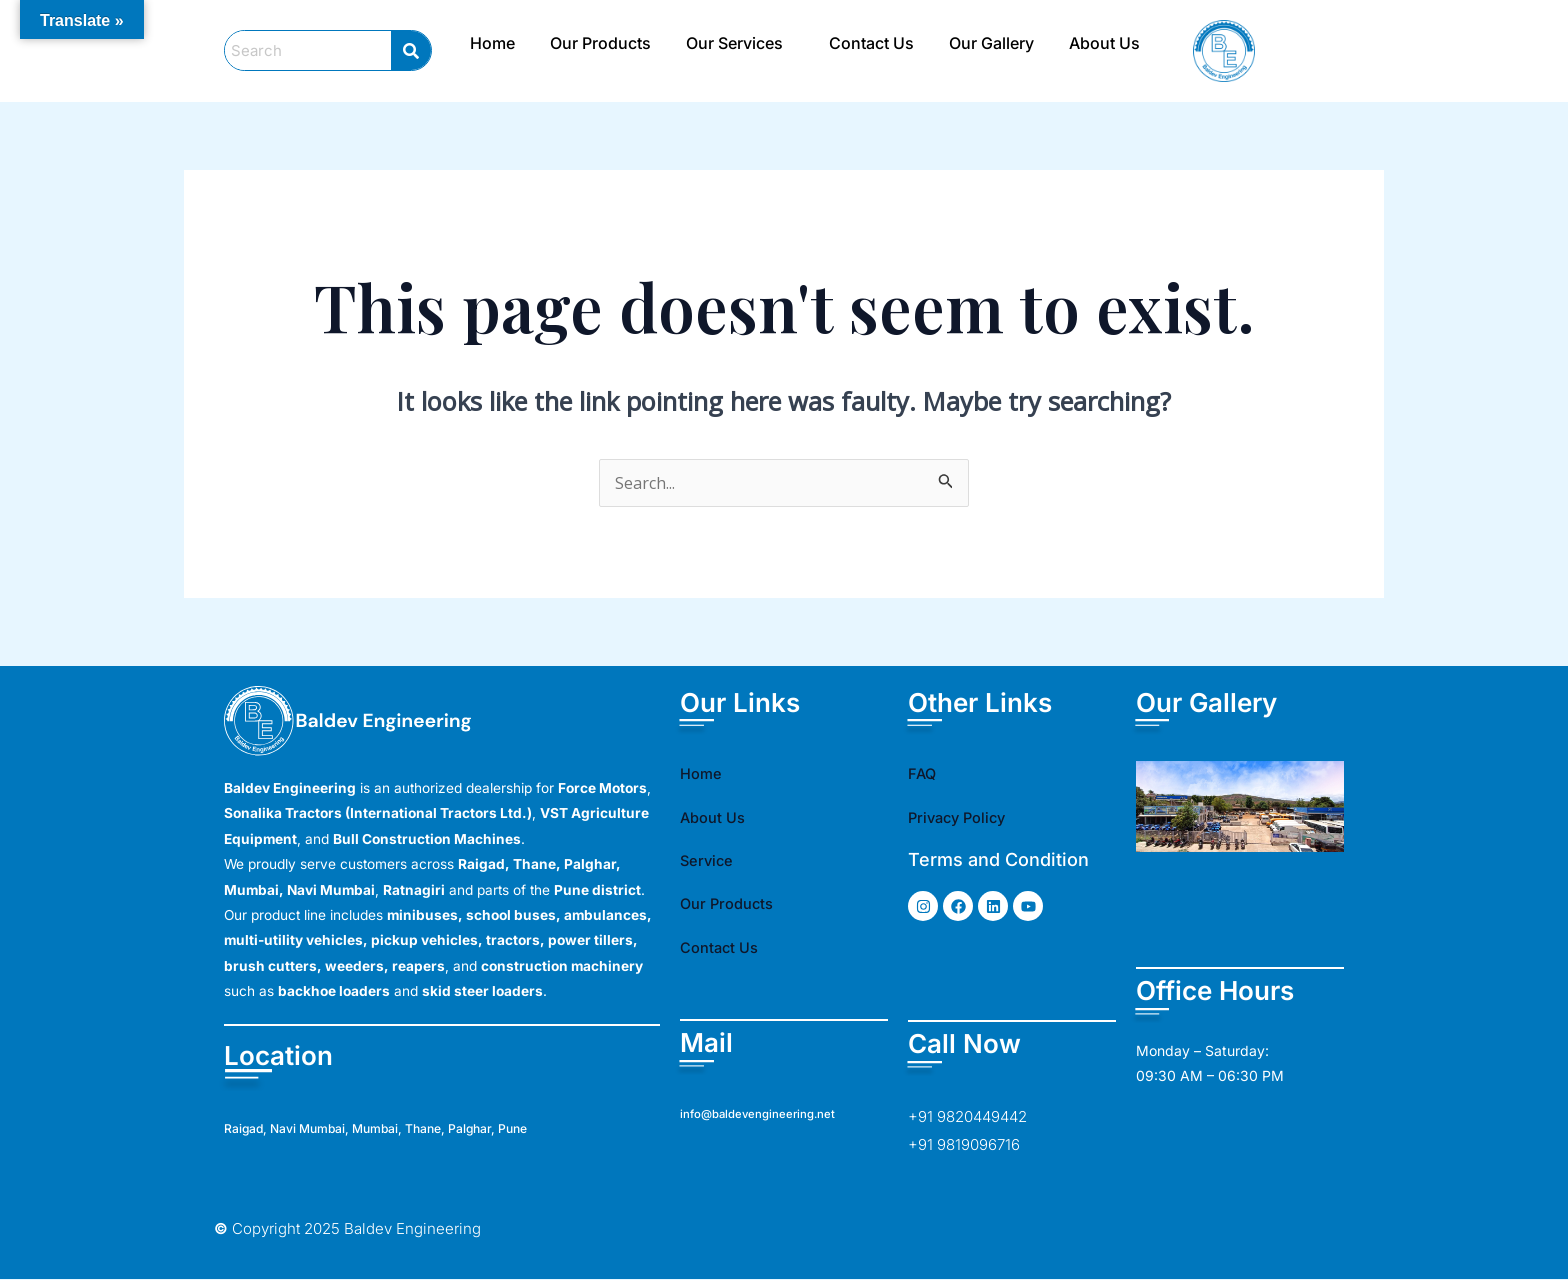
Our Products (600, 43)
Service (713, 860)
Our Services (734, 43)
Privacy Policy (969, 817)
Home (492, 43)
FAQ (925, 773)
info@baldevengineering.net (768, 1114)
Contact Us (871, 43)
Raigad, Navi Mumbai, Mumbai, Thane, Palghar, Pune (417, 1128)
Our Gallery (991, 43)
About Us (1104, 43)
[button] (740, 43)
